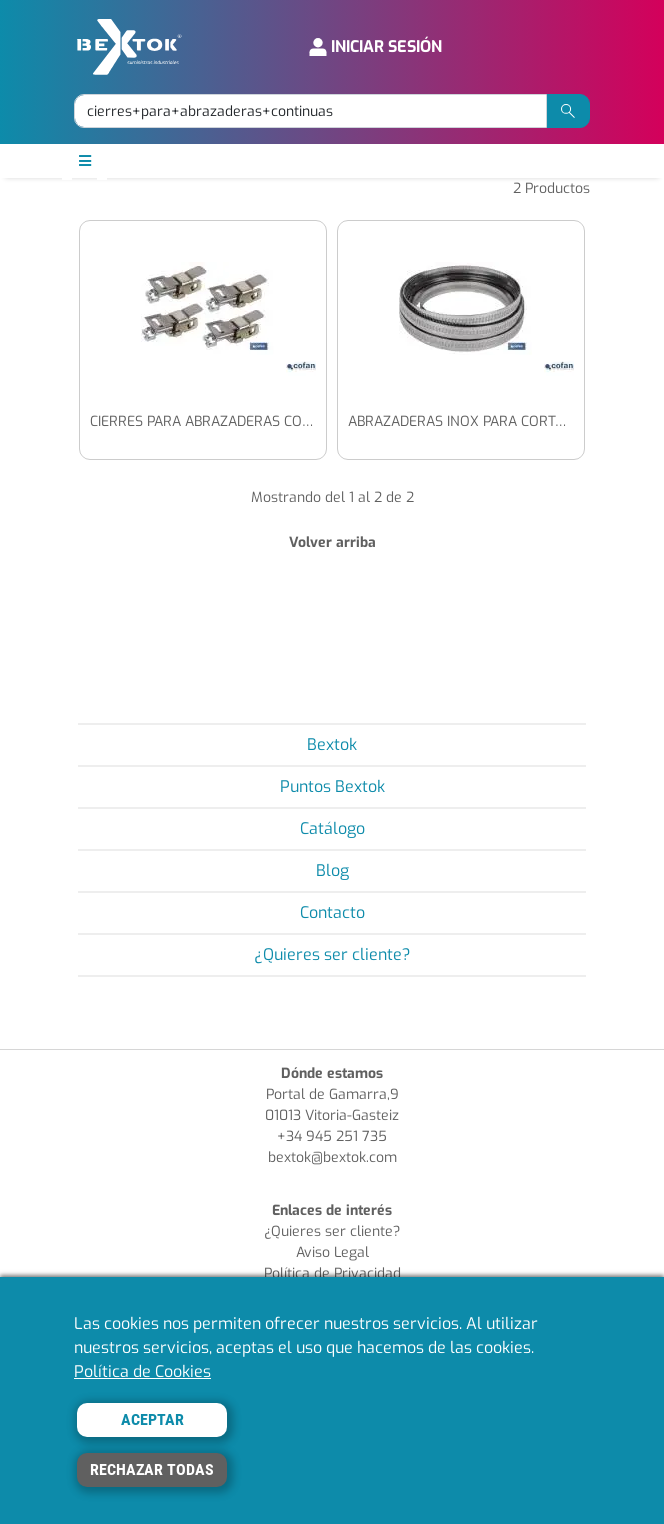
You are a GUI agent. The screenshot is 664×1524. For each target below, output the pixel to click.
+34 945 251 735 (332, 1136)
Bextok (332, 744)
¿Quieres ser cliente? (332, 954)
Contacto (332, 912)
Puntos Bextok (332, 786)
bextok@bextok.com (332, 1157)
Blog (332, 870)
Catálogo (332, 828)
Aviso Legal (332, 1252)
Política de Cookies (142, 1371)
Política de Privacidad (332, 1273)
